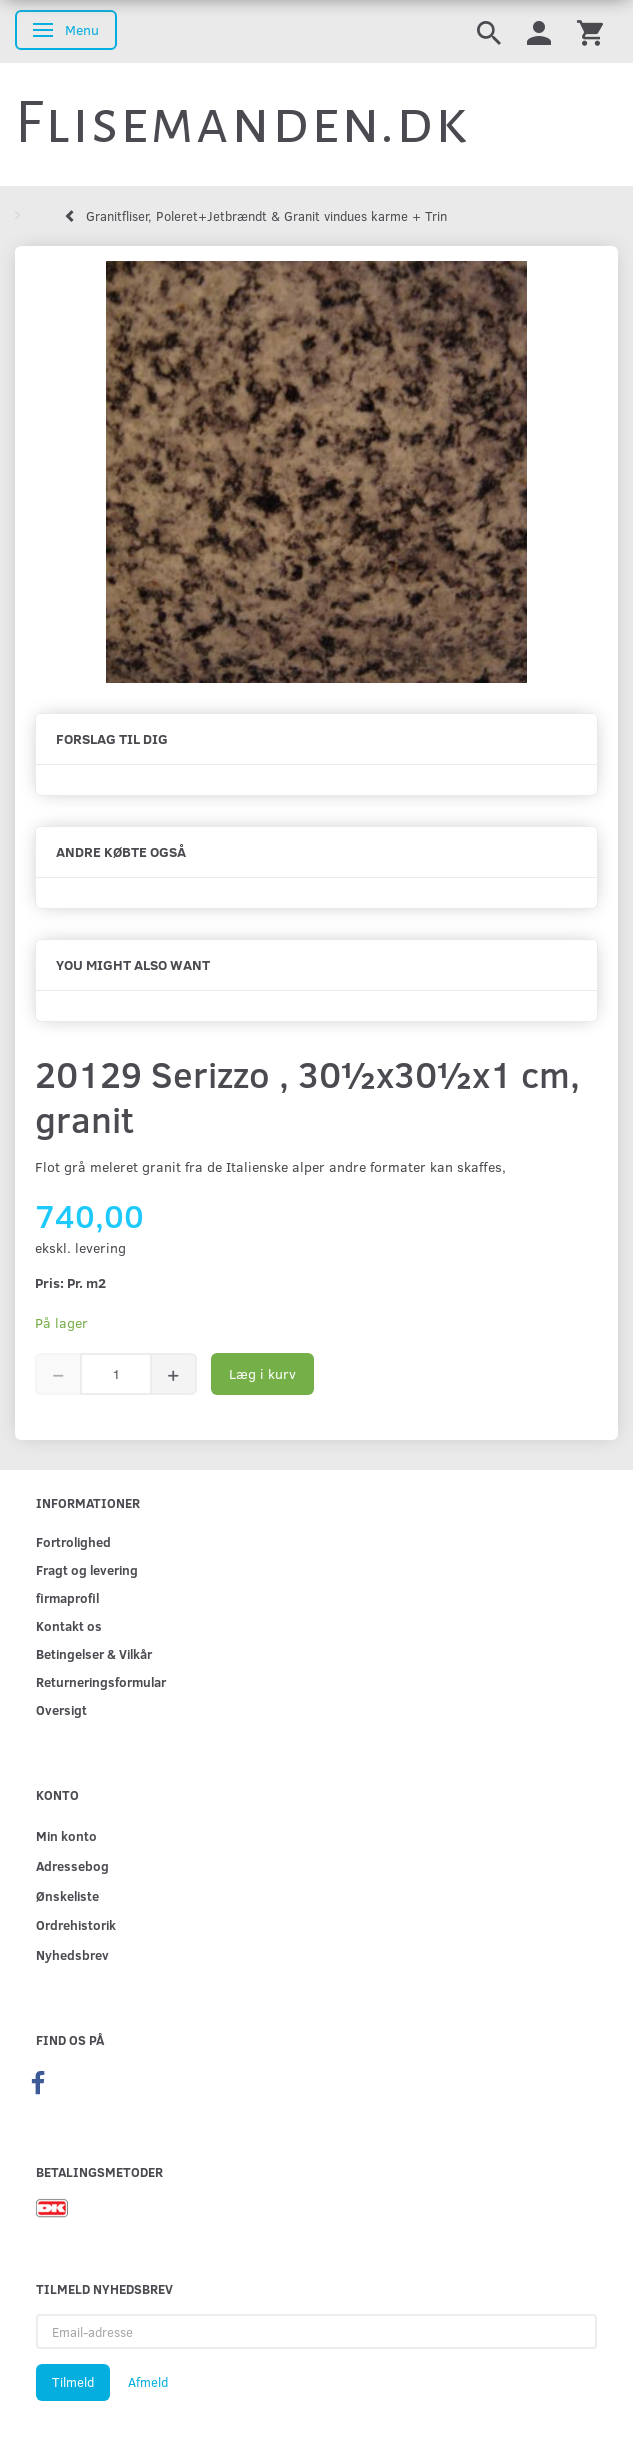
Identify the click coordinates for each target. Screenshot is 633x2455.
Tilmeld (73, 2382)
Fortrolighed (73, 1541)
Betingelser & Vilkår (94, 1653)
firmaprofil (67, 1597)
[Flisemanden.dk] (242, 123)
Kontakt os (69, 1625)
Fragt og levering (87, 1569)
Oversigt (61, 1709)
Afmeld (148, 2382)
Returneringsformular (101, 1681)
